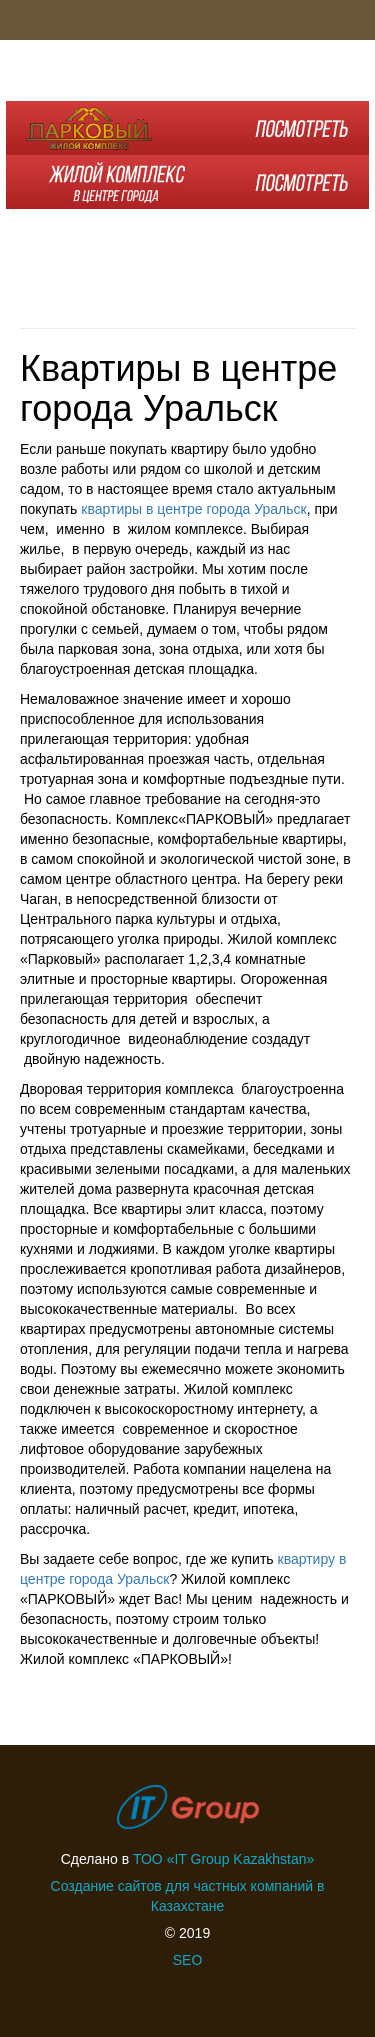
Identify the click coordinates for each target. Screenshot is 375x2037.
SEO (188, 1960)
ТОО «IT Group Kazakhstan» (223, 1859)
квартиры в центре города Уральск (193, 509)
